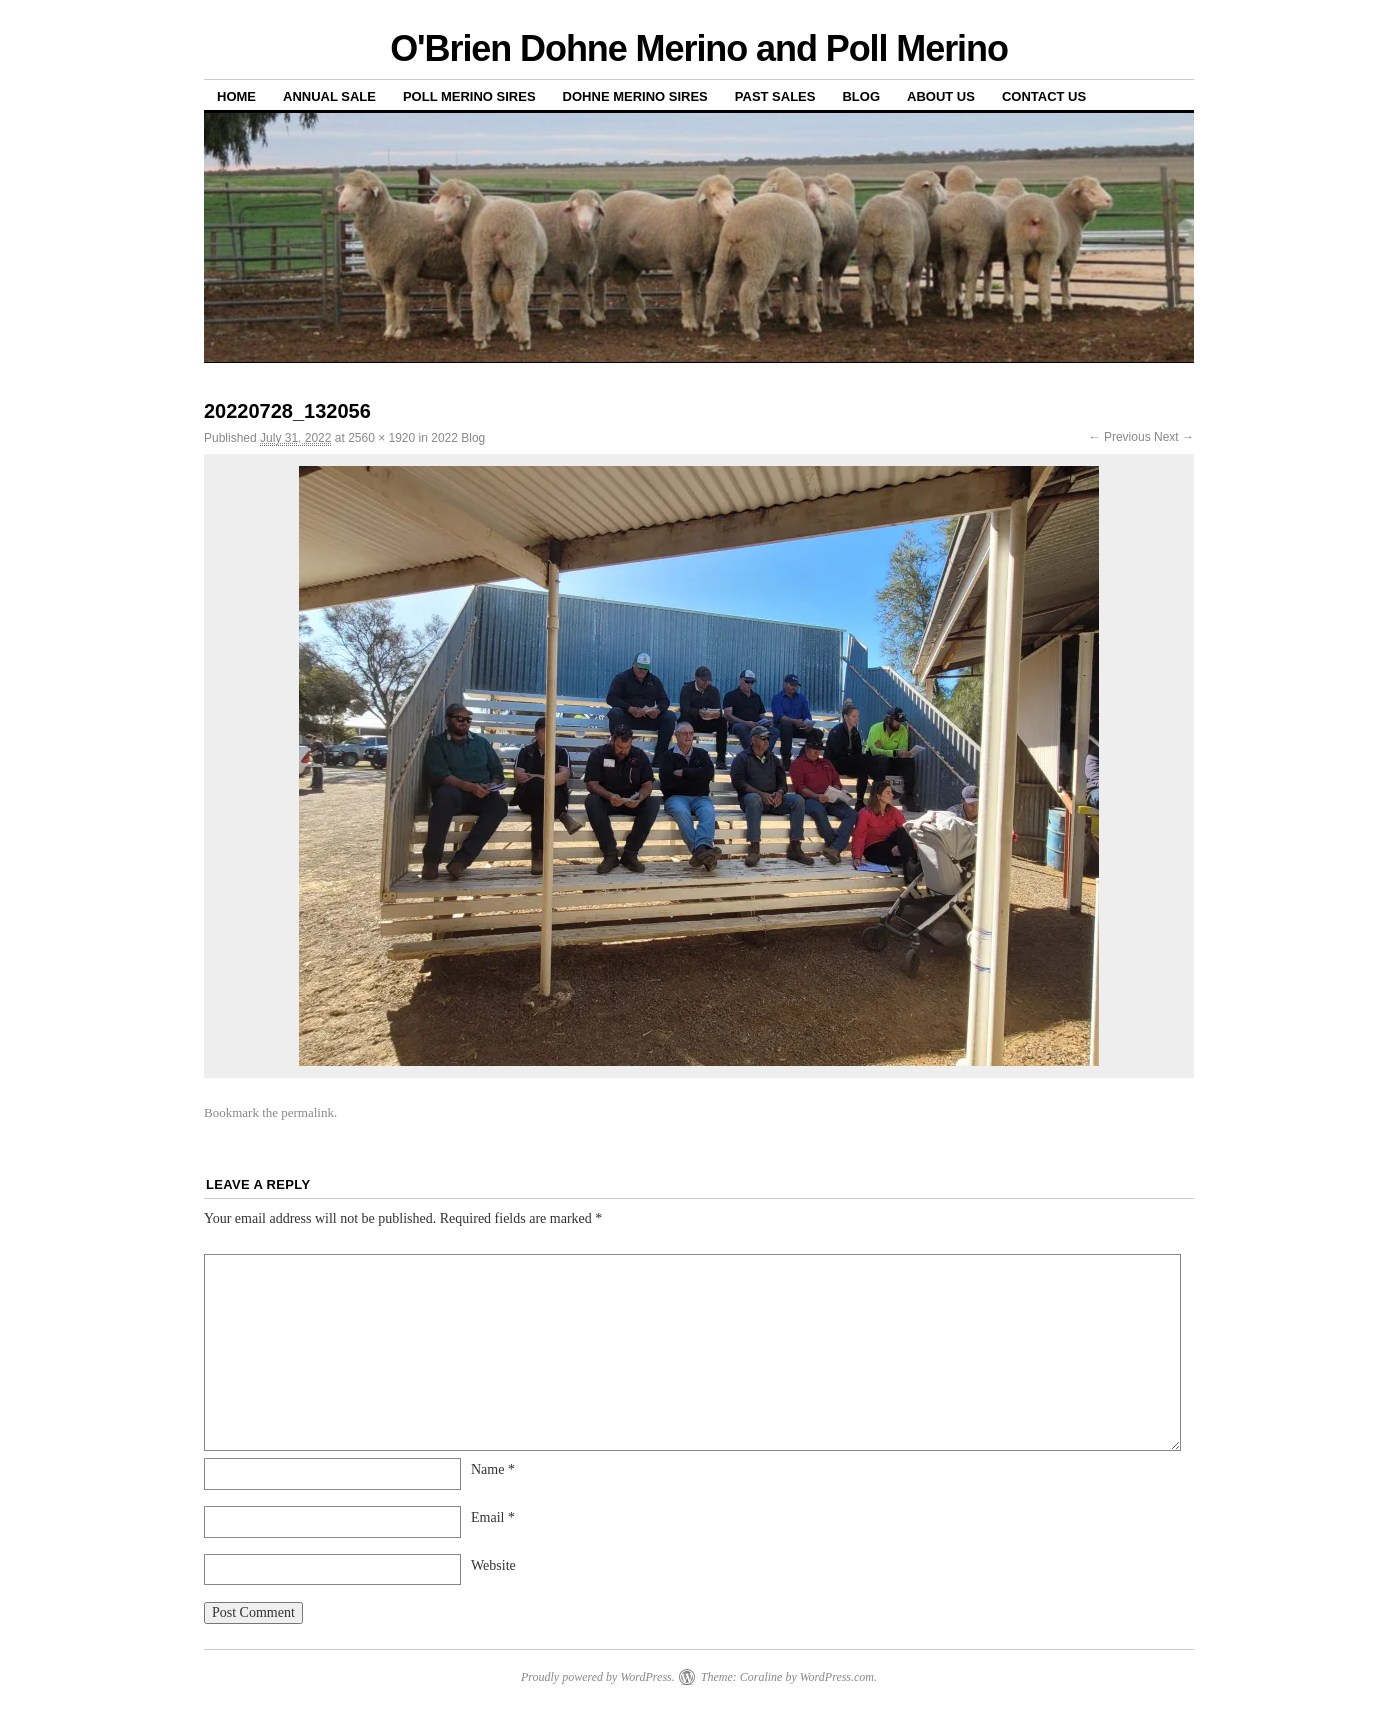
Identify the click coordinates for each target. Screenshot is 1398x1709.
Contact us (1044, 96)
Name (493, 1469)
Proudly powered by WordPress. (598, 1677)
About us (941, 96)
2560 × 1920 (381, 438)
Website (493, 1565)
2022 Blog (458, 438)
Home (236, 96)
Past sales (775, 96)
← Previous (1120, 437)
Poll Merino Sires (469, 96)
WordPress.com (837, 1677)
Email (493, 1517)
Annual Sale (329, 96)
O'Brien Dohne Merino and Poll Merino (699, 48)
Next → (1174, 437)
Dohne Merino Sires (635, 96)
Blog (861, 96)
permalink (307, 1112)
